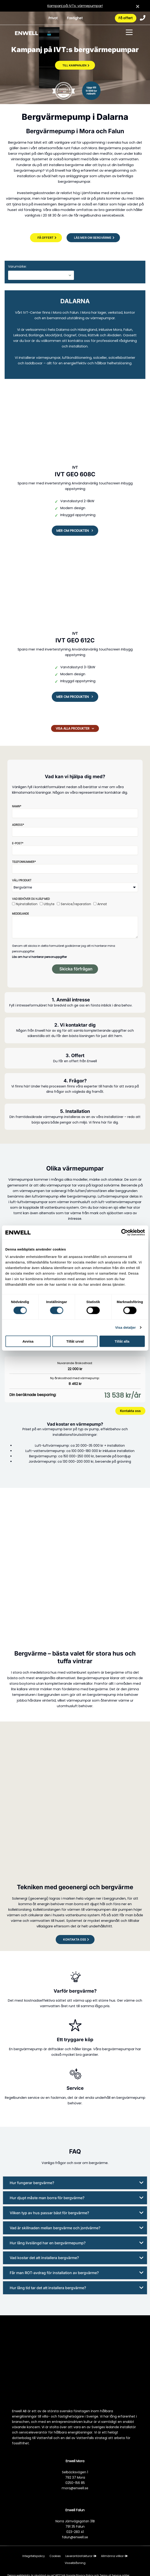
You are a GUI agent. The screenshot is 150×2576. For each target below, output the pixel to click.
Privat (52, 18)
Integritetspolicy (33, 2556)
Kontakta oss (130, 1411)
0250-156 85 (75, 2482)
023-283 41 (75, 2532)
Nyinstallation (26, 904)
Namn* (16, 806)
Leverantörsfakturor (80, 2556)
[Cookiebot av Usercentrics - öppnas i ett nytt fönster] (124, 1232)
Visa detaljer (125, 1327)
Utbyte (49, 904)
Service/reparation (76, 904)
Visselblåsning (75, 2563)
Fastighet (74, 18)
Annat (102, 904)
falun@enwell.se (75, 2537)
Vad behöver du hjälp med (31, 899)
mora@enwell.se (75, 2488)
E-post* (17, 843)
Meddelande (20, 914)
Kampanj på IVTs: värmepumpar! (75, 5)
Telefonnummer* (24, 862)
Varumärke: (17, 266)
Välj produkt (21, 880)
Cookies (55, 2556)
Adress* (18, 825)
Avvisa (28, 1341)
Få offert (125, 18)
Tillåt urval (75, 1341)
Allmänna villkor (114, 2556)
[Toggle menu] (129, 33)
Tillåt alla (122, 1341)
